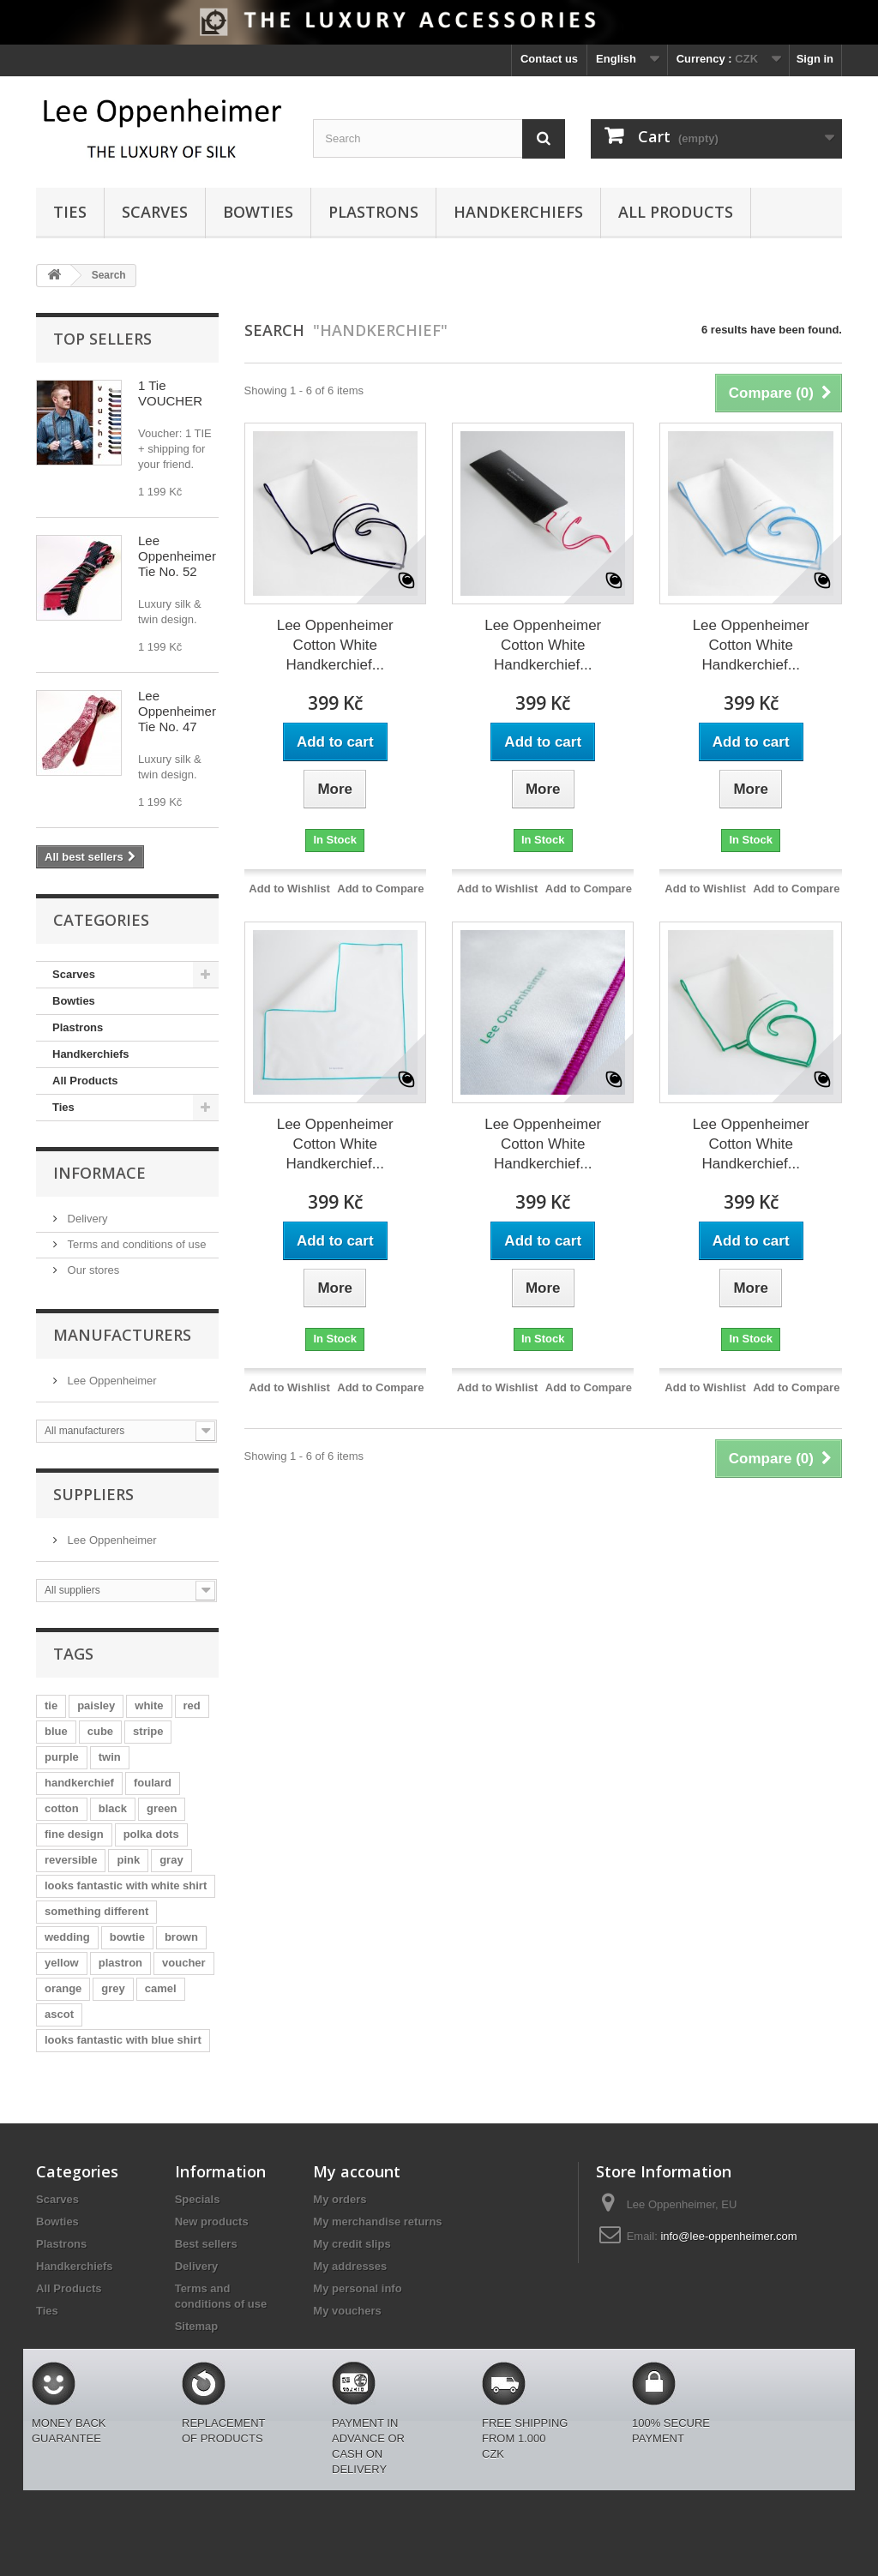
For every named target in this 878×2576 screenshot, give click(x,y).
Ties (70, 211)
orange (63, 1988)
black (113, 1808)
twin (110, 1756)
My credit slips (351, 2243)
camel (161, 1988)
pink (128, 1859)
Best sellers (206, 2243)
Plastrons (373, 211)
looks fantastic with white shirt (126, 1885)
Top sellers (102, 338)
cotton (62, 1808)
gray (171, 1859)
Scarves (155, 211)
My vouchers (347, 2310)
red (192, 1705)
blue (56, 1731)
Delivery (86, 1218)
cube (100, 1731)
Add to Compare (380, 888)
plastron (120, 1962)
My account (356, 2171)
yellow (62, 1962)
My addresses (350, 2266)
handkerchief (79, 1782)
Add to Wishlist (289, 888)
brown (181, 1936)
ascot (59, 2014)
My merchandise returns (377, 2221)
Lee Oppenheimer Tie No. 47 (177, 711)
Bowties (258, 211)
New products (212, 2221)
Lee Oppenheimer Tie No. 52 (177, 556)
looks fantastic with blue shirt (123, 2039)
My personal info (357, 2288)
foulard (152, 1782)
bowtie (127, 1936)
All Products (675, 211)
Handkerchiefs (518, 211)
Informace (99, 1172)
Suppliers (93, 1494)
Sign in (815, 58)
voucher (184, 1962)
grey (112, 1988)
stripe (148, 1731)
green (162, 1808)
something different (96, 1911)
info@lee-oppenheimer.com (728, 2236)
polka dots (151, 1834)
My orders (339, 2199)
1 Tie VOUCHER (170, 393)
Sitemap (197, 2326)
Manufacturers (122, 1334)
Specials (197, 2199)
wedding (67, 1936)
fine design (74, 1834)
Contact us (549, 58)
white (149, 1705)
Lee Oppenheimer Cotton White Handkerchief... (335, 645)
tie (51, 1705)
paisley (96, 1705)
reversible (71, 1859)
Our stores (91, 1270)
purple (62, 1756)
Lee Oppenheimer (110, 1380)
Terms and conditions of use (135, 1244)
